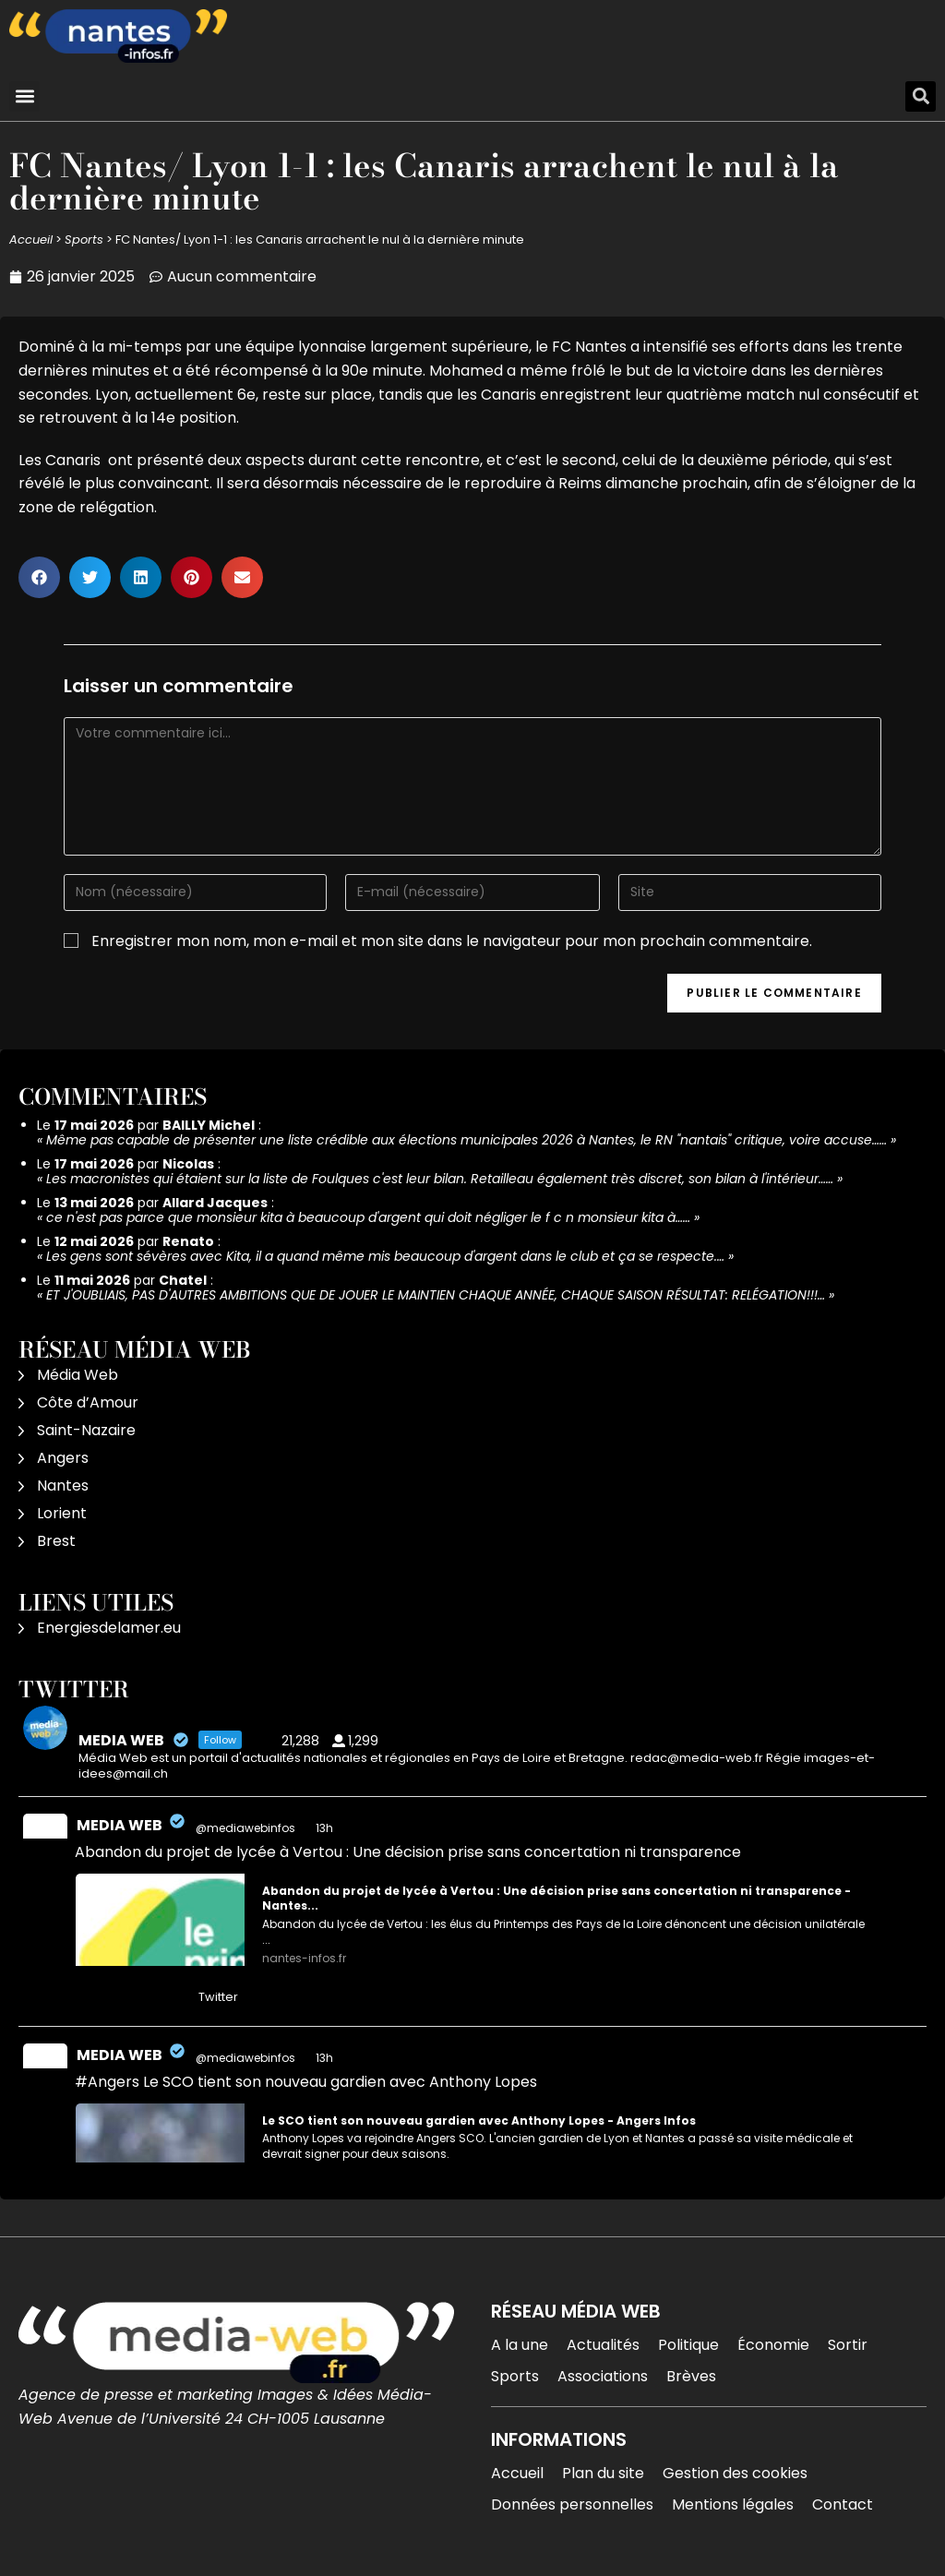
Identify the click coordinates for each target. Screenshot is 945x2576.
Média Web (77, 1374)
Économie (773, 2344)
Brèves (691, 2376)
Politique (688, 2344)
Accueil (31, 239)
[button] (24, 96)
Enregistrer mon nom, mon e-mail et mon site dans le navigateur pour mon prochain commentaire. (451, 941)
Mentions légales (733, 2504)
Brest (56, 1541)
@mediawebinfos (245, 1828)
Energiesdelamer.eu (109, 1627)
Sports (84, 239)
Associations (602, 2376)
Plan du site (603, 2473)
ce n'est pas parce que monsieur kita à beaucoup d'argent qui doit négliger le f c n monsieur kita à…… (368, 1217)
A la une (519, 2344)
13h (326, 1828)
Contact (842, 2504)
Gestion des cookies (735, 2473)
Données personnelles (572, 2504)
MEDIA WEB (119, 1825)
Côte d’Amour (87, 1402)
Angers (63, 1457)
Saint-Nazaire (86, 1430)
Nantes (63, 1485)
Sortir (847, 2344)
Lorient (62, 1513)
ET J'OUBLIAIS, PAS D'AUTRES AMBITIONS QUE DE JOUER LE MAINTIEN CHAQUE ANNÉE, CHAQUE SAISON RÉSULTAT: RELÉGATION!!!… (435, 1295)
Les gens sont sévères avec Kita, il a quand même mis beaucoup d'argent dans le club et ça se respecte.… (385, 1256)
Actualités (603, 2344)
